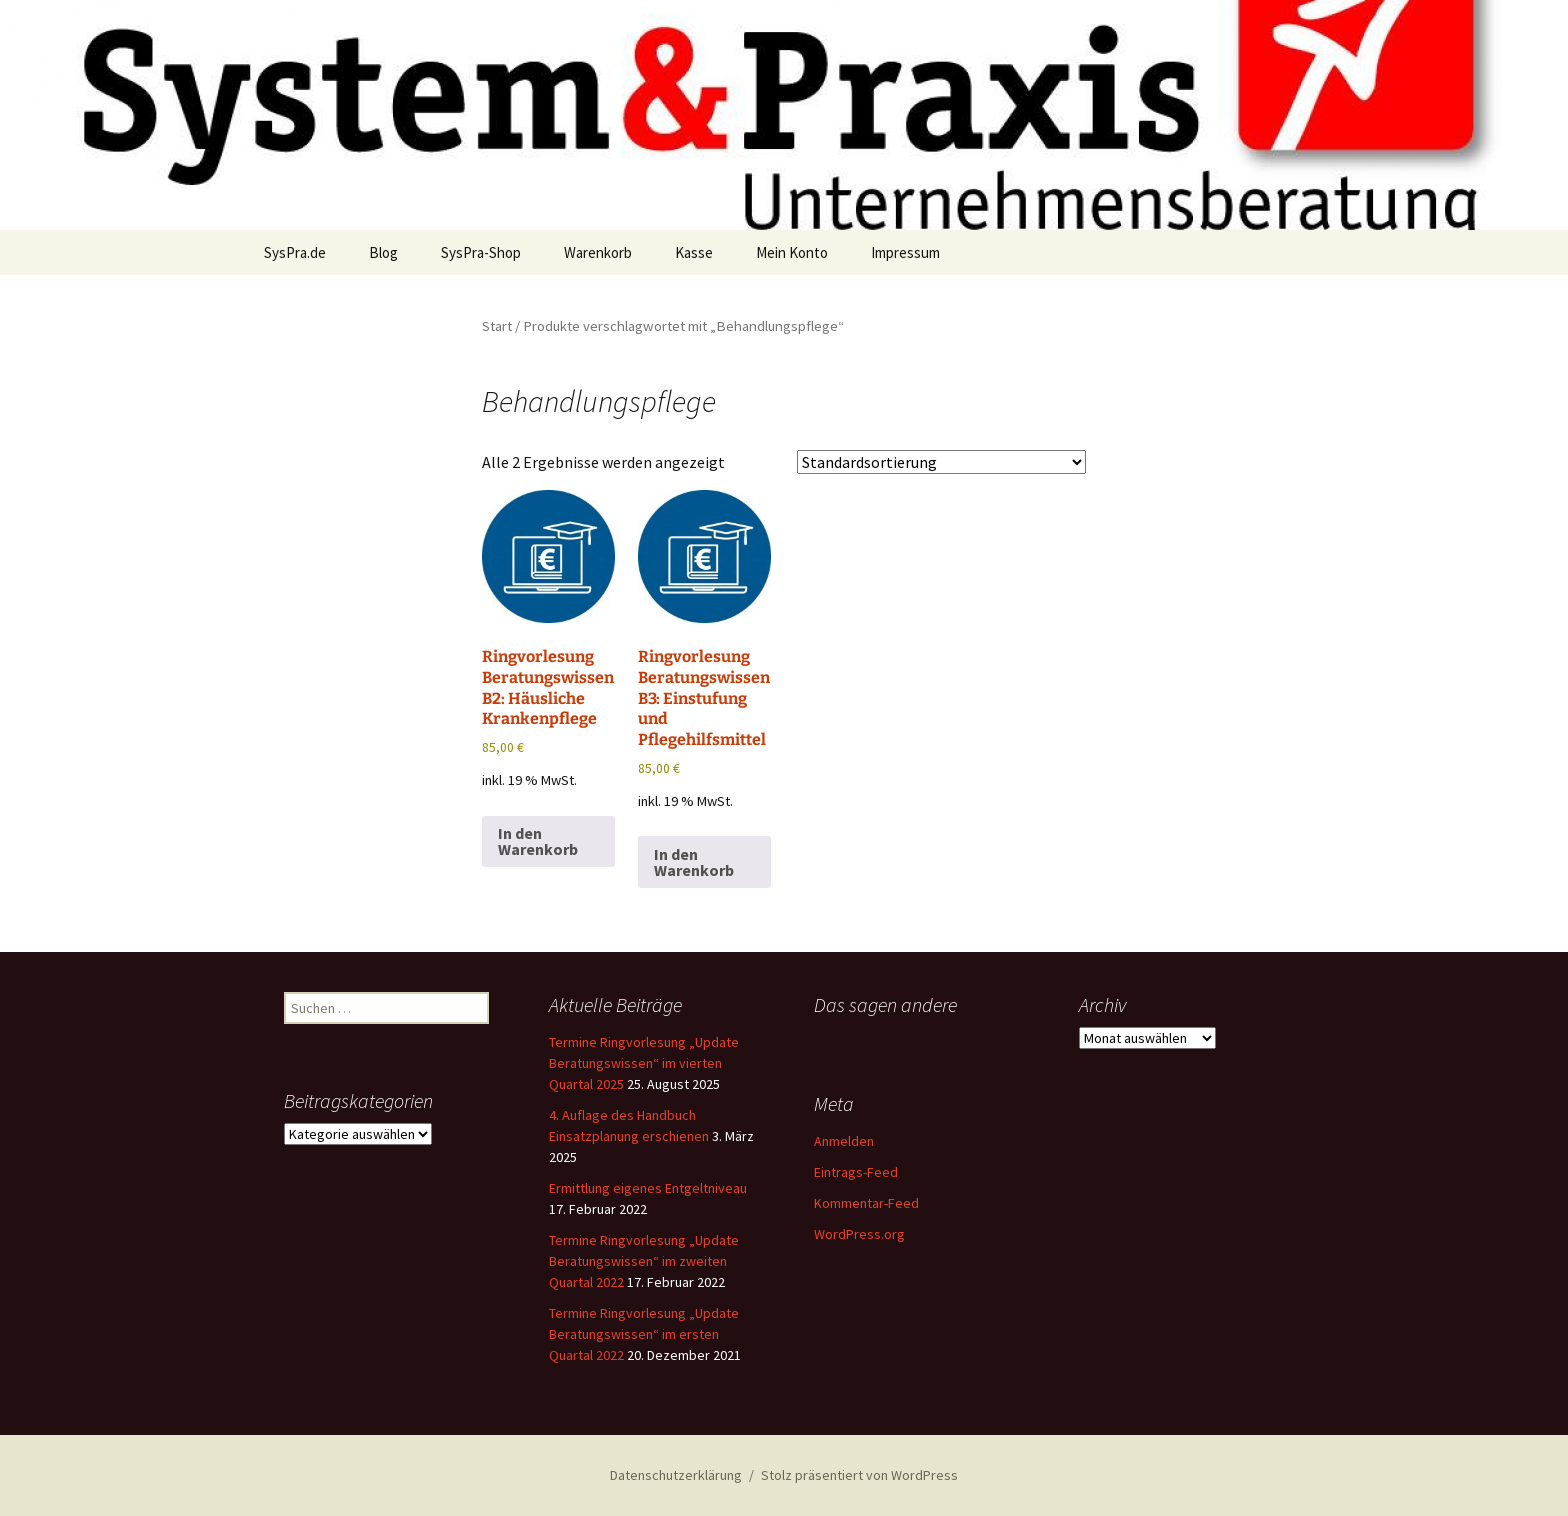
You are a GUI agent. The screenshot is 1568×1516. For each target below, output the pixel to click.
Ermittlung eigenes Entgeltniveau (648, 1188)
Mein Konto (792, 252)
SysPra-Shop (481, 252)
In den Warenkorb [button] (538, 841)
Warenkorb (598, 252)
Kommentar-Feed (866, 1203)
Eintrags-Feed (856, 1172)
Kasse (694, 252)
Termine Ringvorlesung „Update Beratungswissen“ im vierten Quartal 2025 (644, 1063)
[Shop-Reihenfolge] (941, 462)
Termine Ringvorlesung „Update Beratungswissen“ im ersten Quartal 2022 (644, 1334)
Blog (383, 252)
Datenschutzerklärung (676, 1475)
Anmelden (844, 1141)
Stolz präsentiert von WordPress (859, 1475)
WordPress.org (859, 1234)
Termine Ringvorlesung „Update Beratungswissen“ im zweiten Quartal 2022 (644, 1261)
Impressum (905, 252)
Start (497, 326)
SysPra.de (295, 252)
